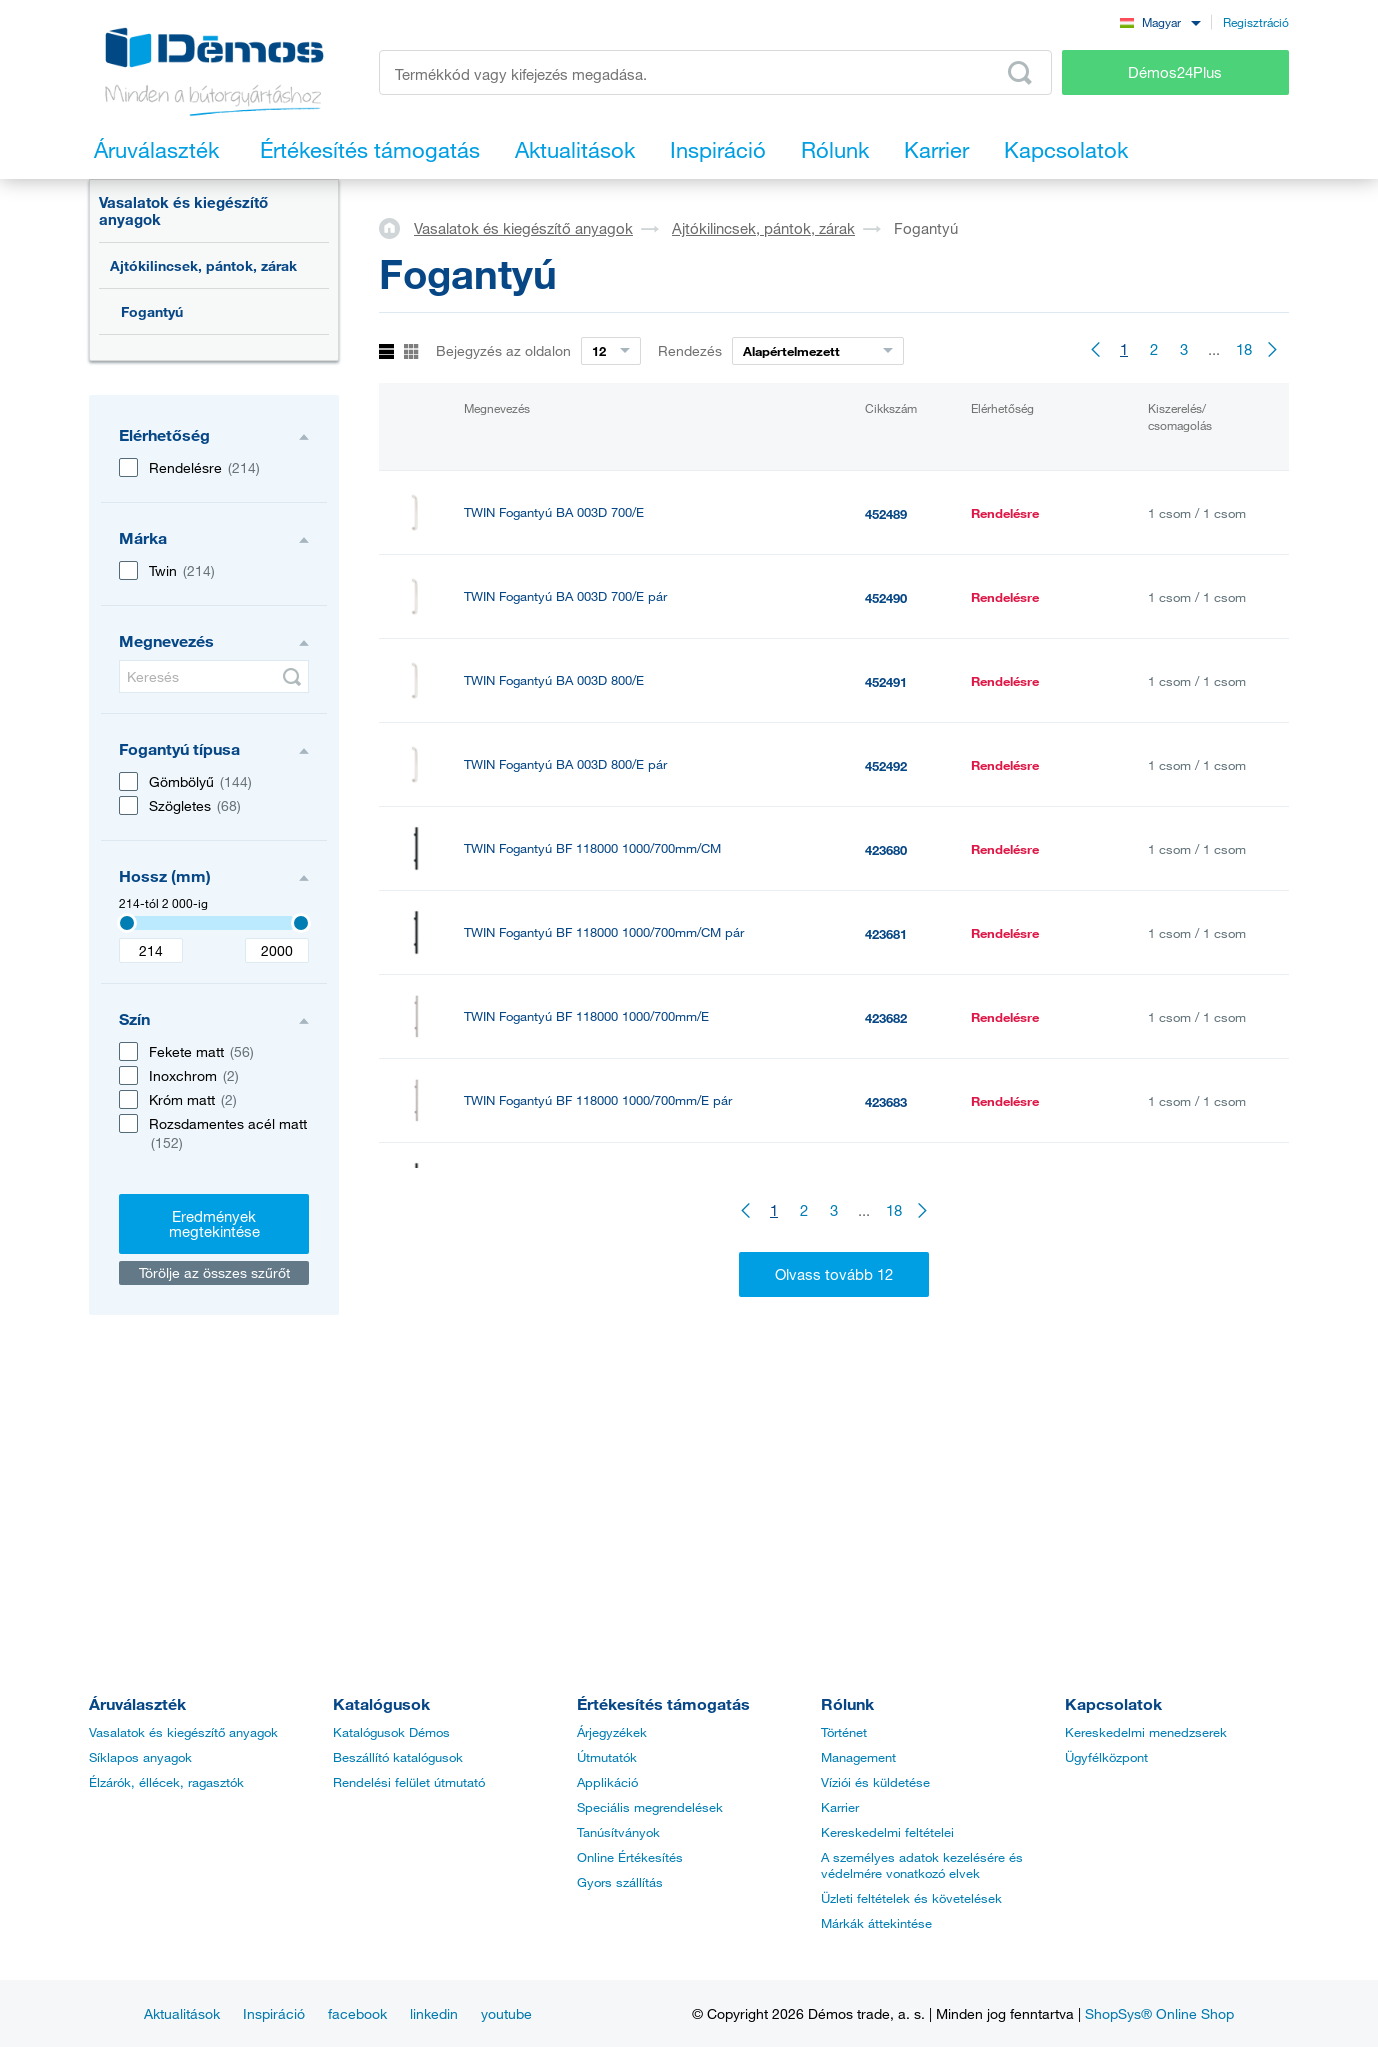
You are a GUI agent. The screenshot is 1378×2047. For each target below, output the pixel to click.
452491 (886, 682)
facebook (357, 2013)
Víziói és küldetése (875, 1782)
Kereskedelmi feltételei (887, 1832)
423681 (886, 934)
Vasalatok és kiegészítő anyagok (183, 210)
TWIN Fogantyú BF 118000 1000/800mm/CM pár (604, 1268)
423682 (886, 1018)
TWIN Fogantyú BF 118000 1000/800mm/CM (592, 1184)
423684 (886, 1186)
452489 (886, 514)
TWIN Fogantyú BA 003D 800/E (554, 680)
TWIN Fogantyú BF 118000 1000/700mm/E (586, 1016)
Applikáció (607, 1782)
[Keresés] (214, 676)
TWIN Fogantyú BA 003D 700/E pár (565, 596)
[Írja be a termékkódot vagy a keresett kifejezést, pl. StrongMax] (715, 72)
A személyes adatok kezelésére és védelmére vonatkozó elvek (922, 1865)
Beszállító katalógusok (398, 1757)
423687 (886, 1438)
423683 (886, 1102)
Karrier (840, 1807)
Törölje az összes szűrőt (214, 1272)
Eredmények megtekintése (214, 1223)
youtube (506, 2013)
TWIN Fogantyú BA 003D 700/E (554, 512)
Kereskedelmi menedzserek (1146, 1732)
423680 (886, 850)
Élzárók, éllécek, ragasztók (166, 1782)
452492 (886, 766)
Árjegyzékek (612, 1732)
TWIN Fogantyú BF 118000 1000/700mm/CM (592, 848)
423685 (886, 1270)
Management (858, 1757)
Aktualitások (182, 2013)
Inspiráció (274, 2013)
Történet (844, 1732)
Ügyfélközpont (1106, 1757)
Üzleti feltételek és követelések (911, 1898)
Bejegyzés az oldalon (503, 350)
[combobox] (1160, 21)
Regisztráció (1256, 22)
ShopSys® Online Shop (1159, 2013)
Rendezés (690, 350)
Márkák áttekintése (876, 1923)
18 (1244, 349)
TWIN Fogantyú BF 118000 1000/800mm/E (586, 1352)
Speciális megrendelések (650, 1807)
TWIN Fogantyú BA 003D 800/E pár (565, 764)
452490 (886, 598)
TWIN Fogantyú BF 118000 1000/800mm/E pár (598, 1436)
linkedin (434, 2013)
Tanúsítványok (618, 1832)
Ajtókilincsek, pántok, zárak (203, 265)
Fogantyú (152, 311)
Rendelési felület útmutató (409, 1782)
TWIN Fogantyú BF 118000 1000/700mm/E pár (598, 1100)
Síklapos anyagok (140, 1757)
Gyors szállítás (620, 1882)
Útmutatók (607, 1757)
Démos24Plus (1175, 72)
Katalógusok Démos (391, 1732)
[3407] (127, 923)
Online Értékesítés (630, 1857)
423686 (886, 1354)
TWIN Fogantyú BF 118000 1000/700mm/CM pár (604, 932)
